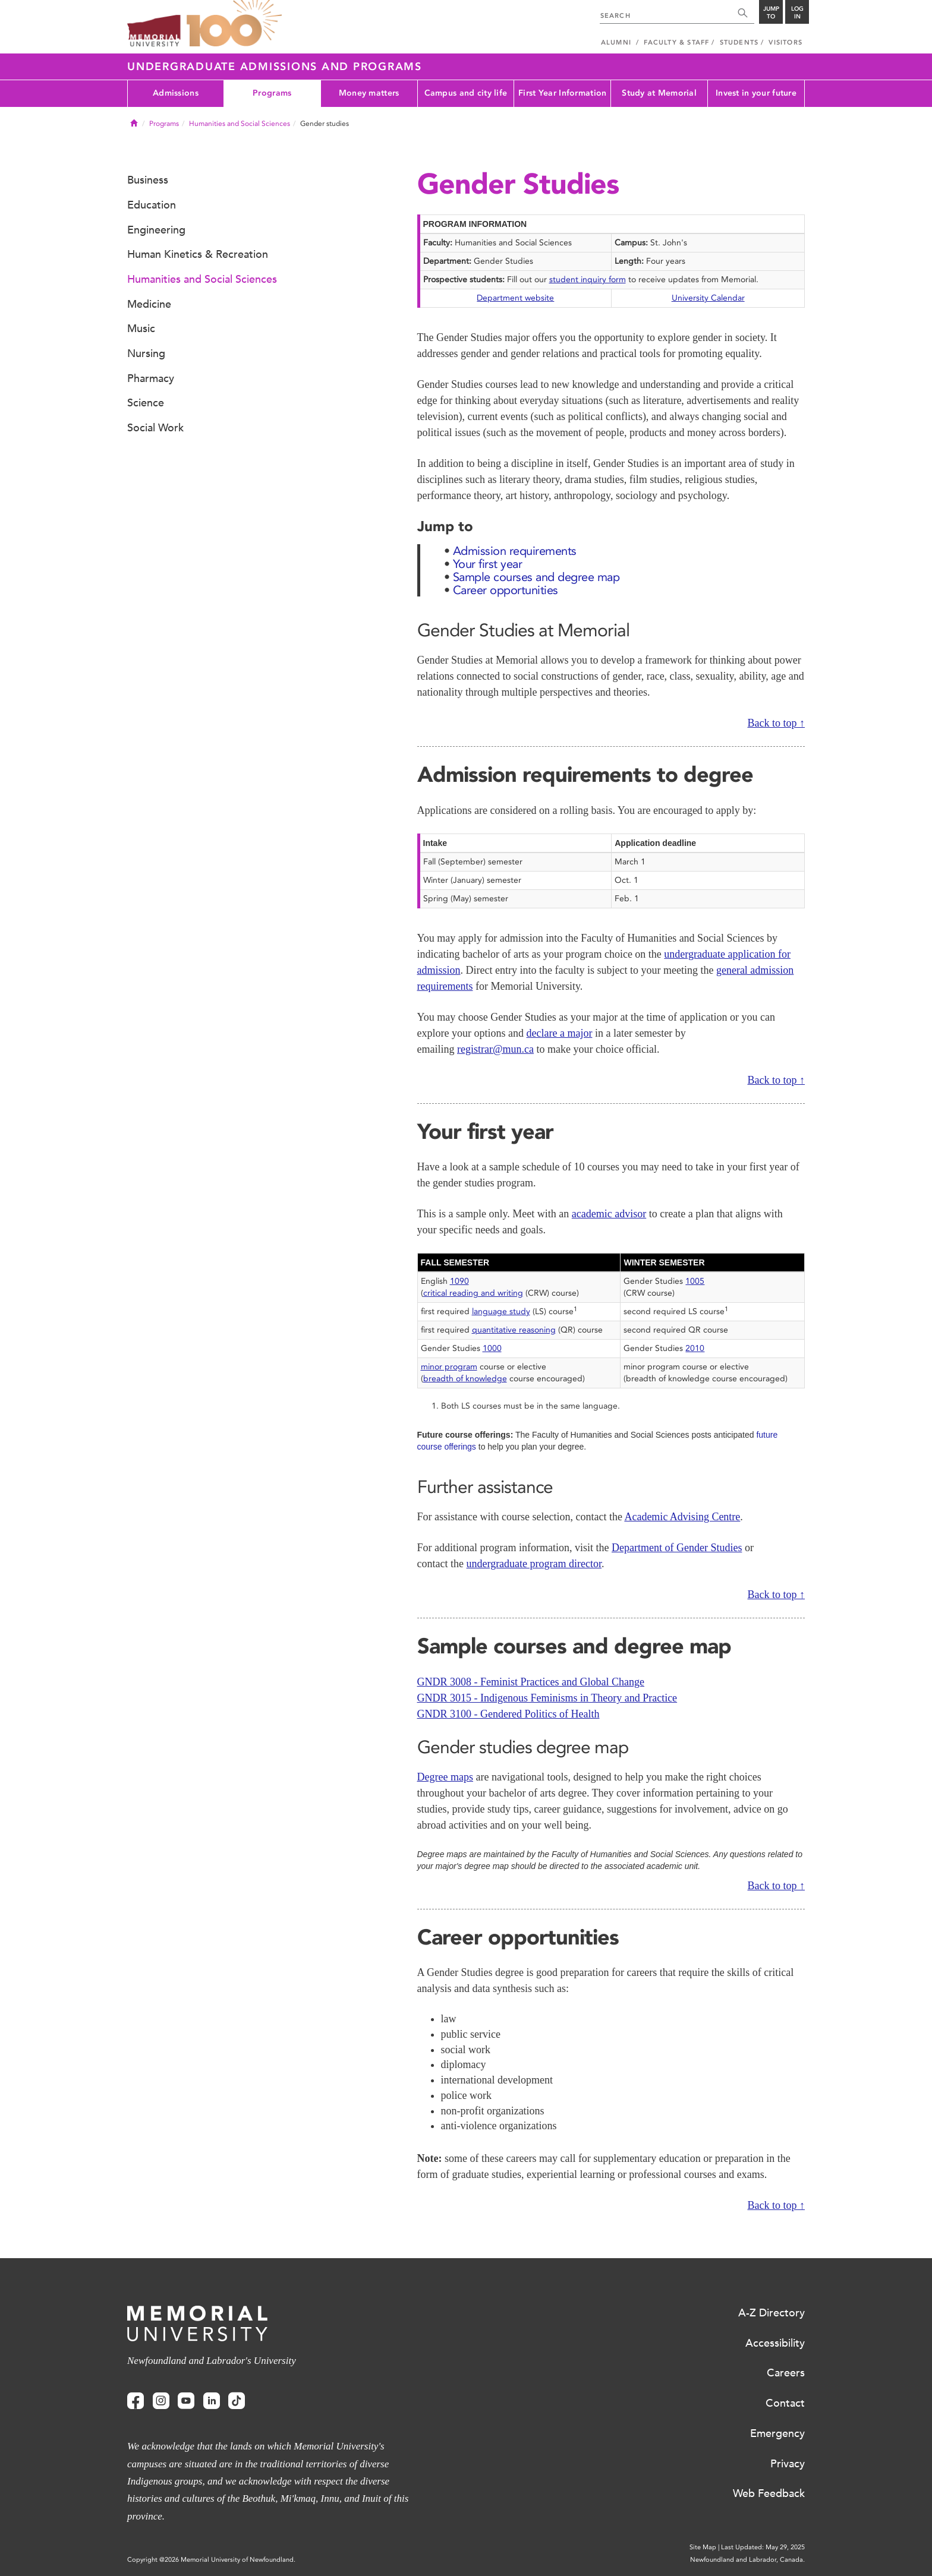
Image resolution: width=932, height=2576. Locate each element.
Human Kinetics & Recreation (197, 254)
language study (501, 1311)
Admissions (176, 93)
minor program (449, 1367)
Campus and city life (466, 93)
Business (147, 180)
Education (151, 204)
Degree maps (445, 1777)
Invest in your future (756, 93)
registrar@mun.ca (495, 1049)
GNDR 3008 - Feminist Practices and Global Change (530, 1682)
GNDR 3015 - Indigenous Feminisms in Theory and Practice (547, 1698)
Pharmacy (150, 378)
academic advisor (609, 1214)
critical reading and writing (473, 1293)
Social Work (155, 427)
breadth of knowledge (465, 1379)
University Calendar (708, 298)
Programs (272, 93)
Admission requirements (515, 551)
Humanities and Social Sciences (239, 123)
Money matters (369, 93)
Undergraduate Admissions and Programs (274, 66)
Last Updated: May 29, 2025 (763, 2547)
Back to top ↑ (776, 723)
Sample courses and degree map (536, 577)
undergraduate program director (534, 1564)
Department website (515, 298)
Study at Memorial (659, 93)
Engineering (156, 229)
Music (141, 328)
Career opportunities (505, 590)
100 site (234, 24)
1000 (492, 1348)
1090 (459, 1281)
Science (145, 402)
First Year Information (562, 93)
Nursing (146, 353)
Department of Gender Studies (677, 1548)
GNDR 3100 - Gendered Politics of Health (508, 1714)
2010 (694, 1348)
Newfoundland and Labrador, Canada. (747, 2560)
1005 (694, 1281)
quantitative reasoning (514, 1330)
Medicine (149, 304)
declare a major (559, 1033)
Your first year (487, 564)
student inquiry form (587, 279)
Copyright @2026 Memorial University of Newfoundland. (211, 2560)
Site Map (702, 2547)
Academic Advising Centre (682, 1517)
